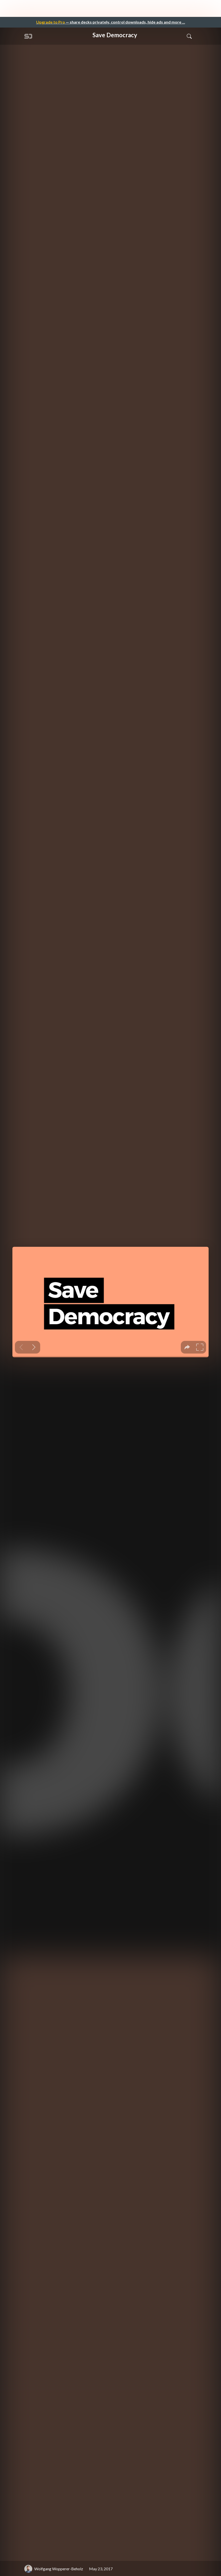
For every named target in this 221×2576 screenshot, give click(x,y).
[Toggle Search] (189, 36)
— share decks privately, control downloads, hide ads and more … (110, 22)
